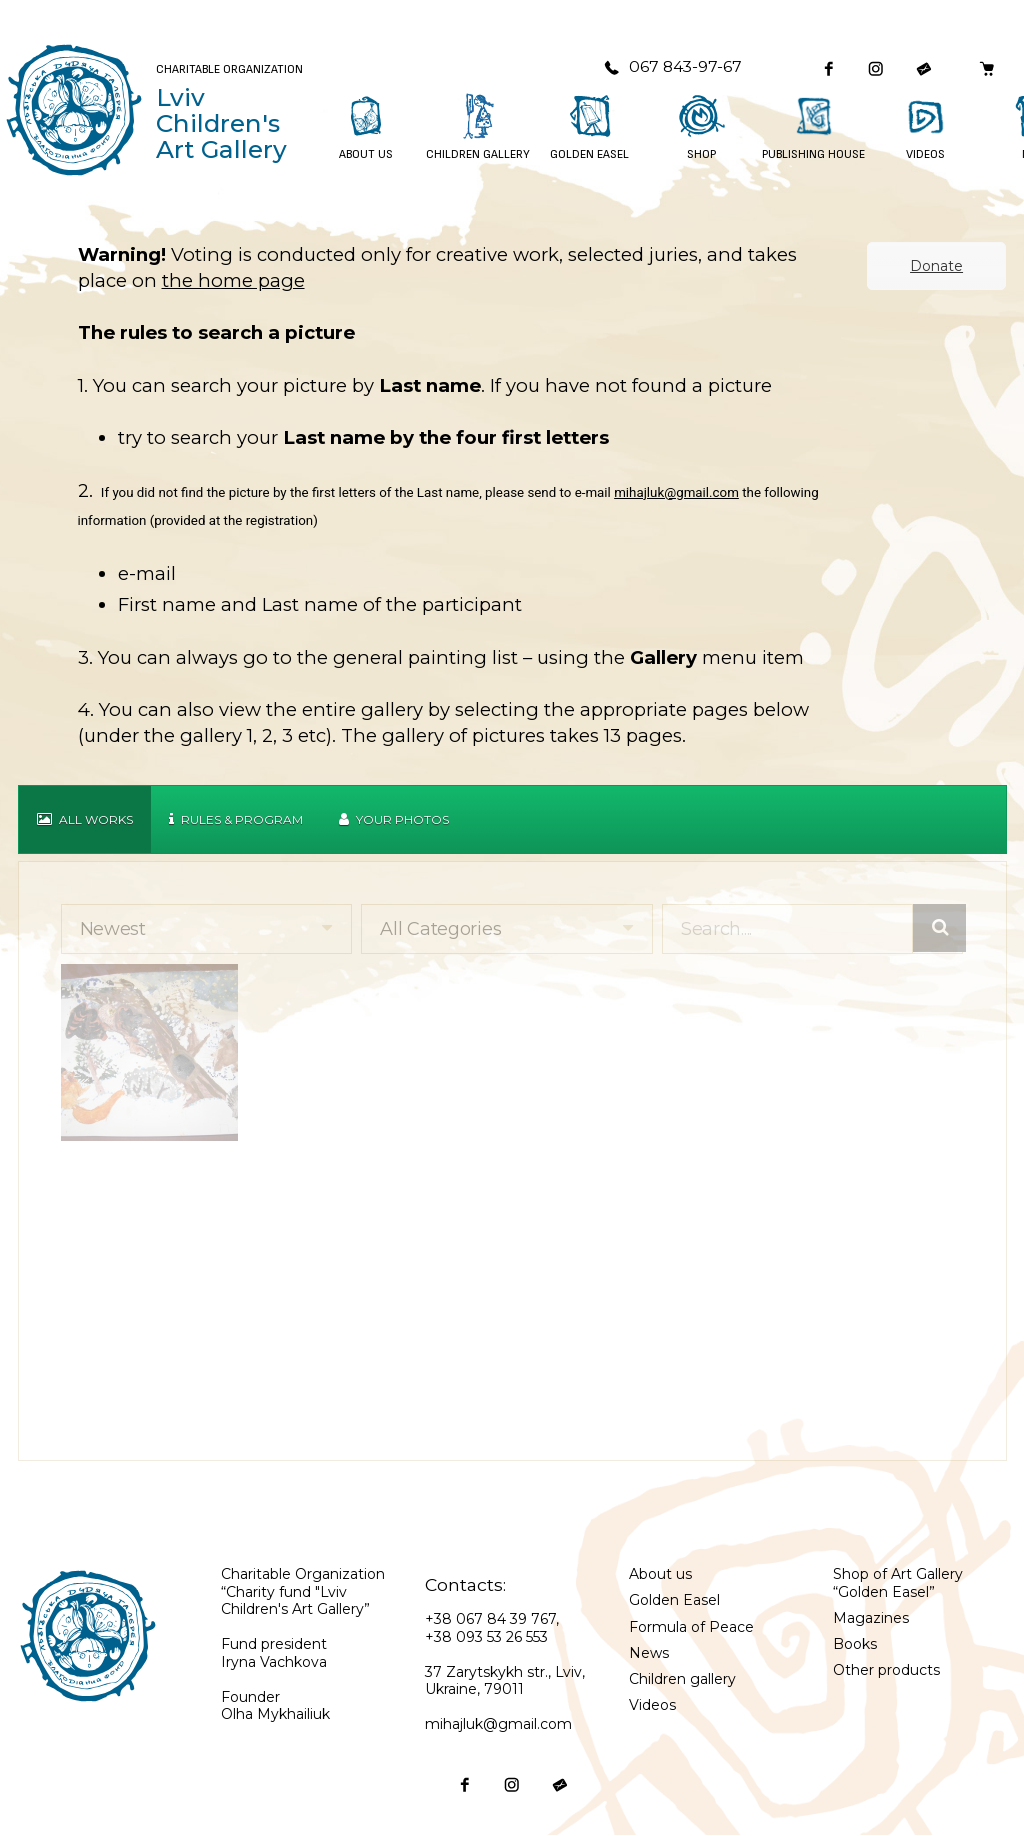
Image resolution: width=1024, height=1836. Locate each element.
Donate (936, 266)
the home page (233, 280)
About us (660, 1574)
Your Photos (394, 819)
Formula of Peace (691, 1627)
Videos (652, 1705)
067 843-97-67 (672, 66)
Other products (886, 1670)
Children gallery (682, 1679)
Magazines (871, 1618)
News (649, 1653)
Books (855, 1644)
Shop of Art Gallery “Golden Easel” (898, 1583)
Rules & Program (236, 819)
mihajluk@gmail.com (676, 492)
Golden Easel (674, 1600)
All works (85, 819)
